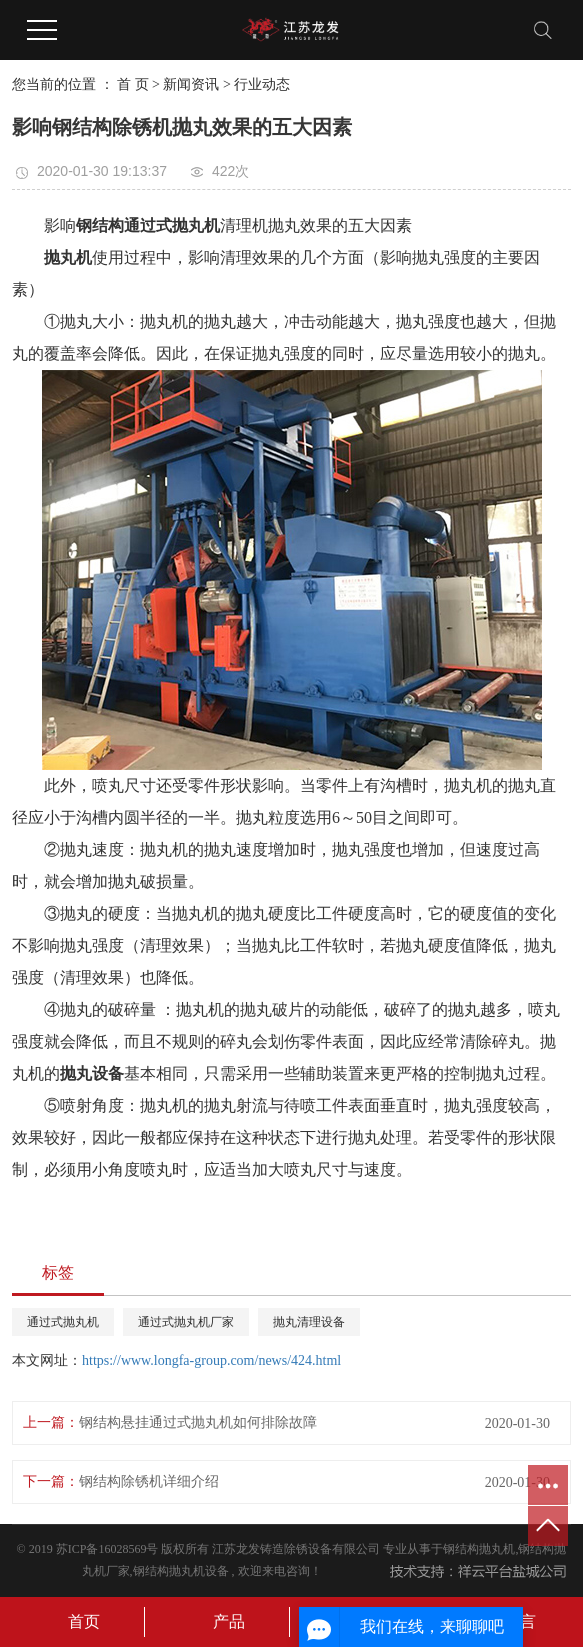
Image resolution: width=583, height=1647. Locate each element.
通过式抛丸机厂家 (186, 1322)
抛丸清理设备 (309, 1322)
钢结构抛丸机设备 (181, 1571)
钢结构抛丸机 (479, 1549)
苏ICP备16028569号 (107, 1549)
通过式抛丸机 (63, 1322)
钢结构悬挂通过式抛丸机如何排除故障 (198, 1422)
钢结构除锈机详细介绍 (149, 1481)
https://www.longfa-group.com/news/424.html (211, 1360)
